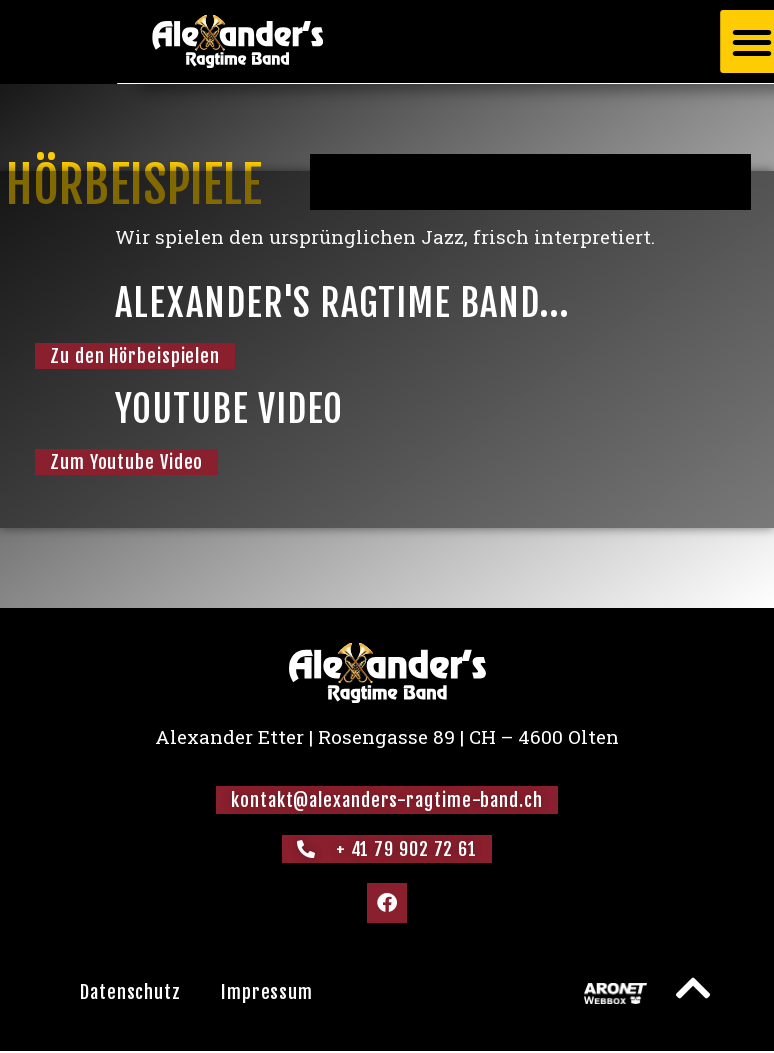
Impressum (267, 992)
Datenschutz (130, 992)
